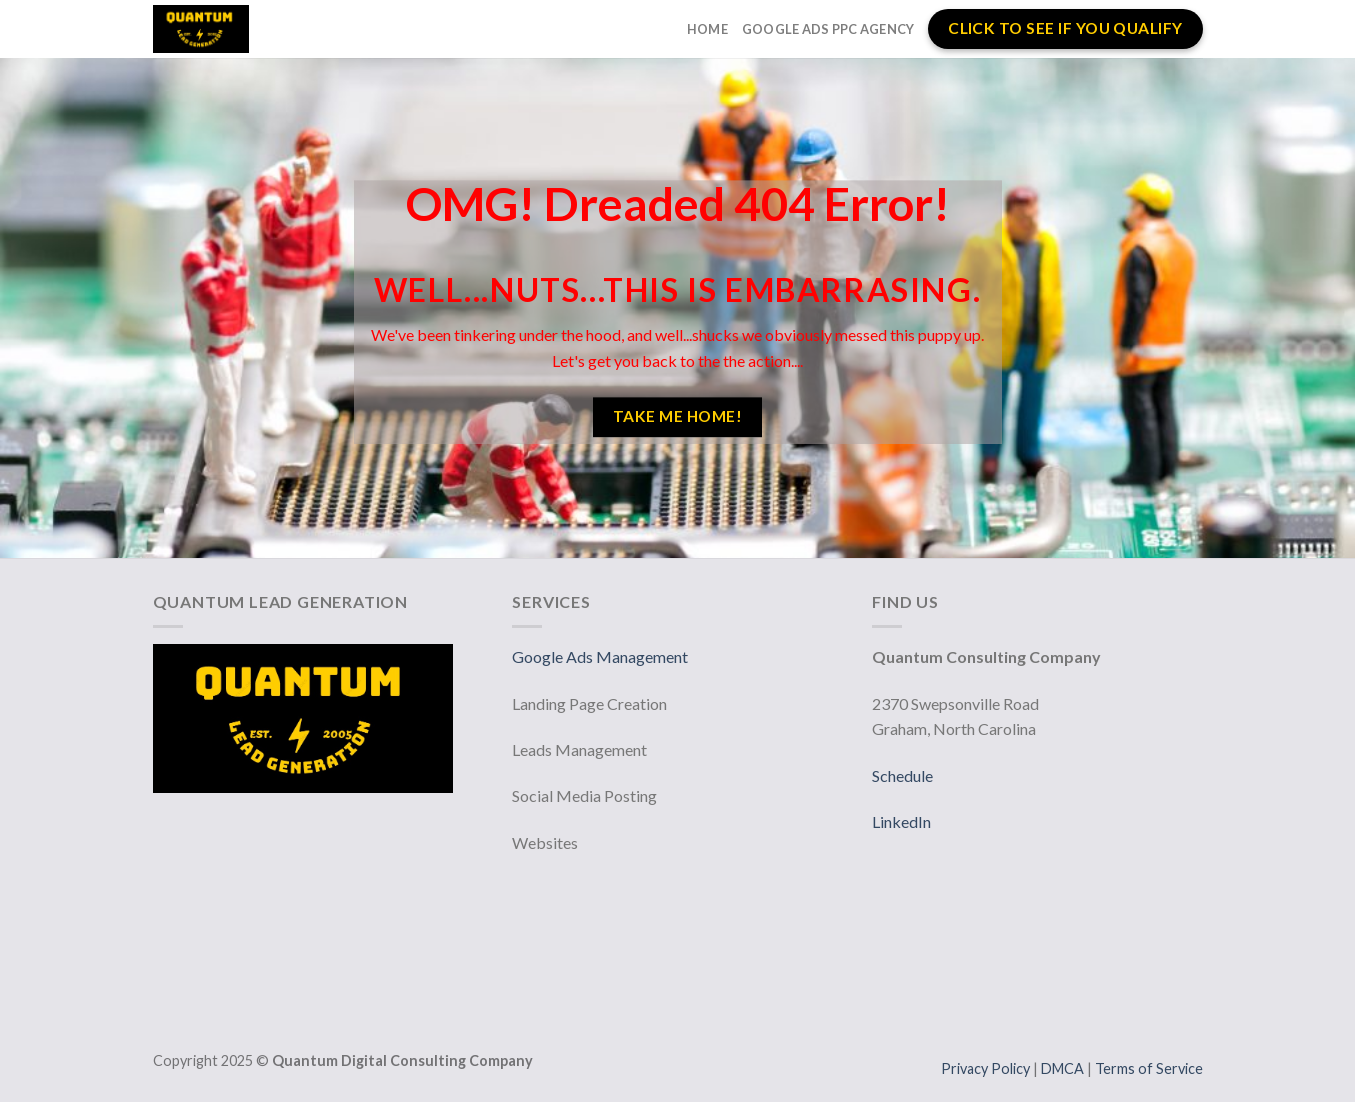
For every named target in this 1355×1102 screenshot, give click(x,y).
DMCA (1064, 1068)
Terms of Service (1149, 1068)
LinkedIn (901, 821)
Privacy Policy (987, 1068)
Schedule (902, 775)
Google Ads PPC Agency (828, 29)
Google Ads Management (601, 656)
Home (707, 29)
